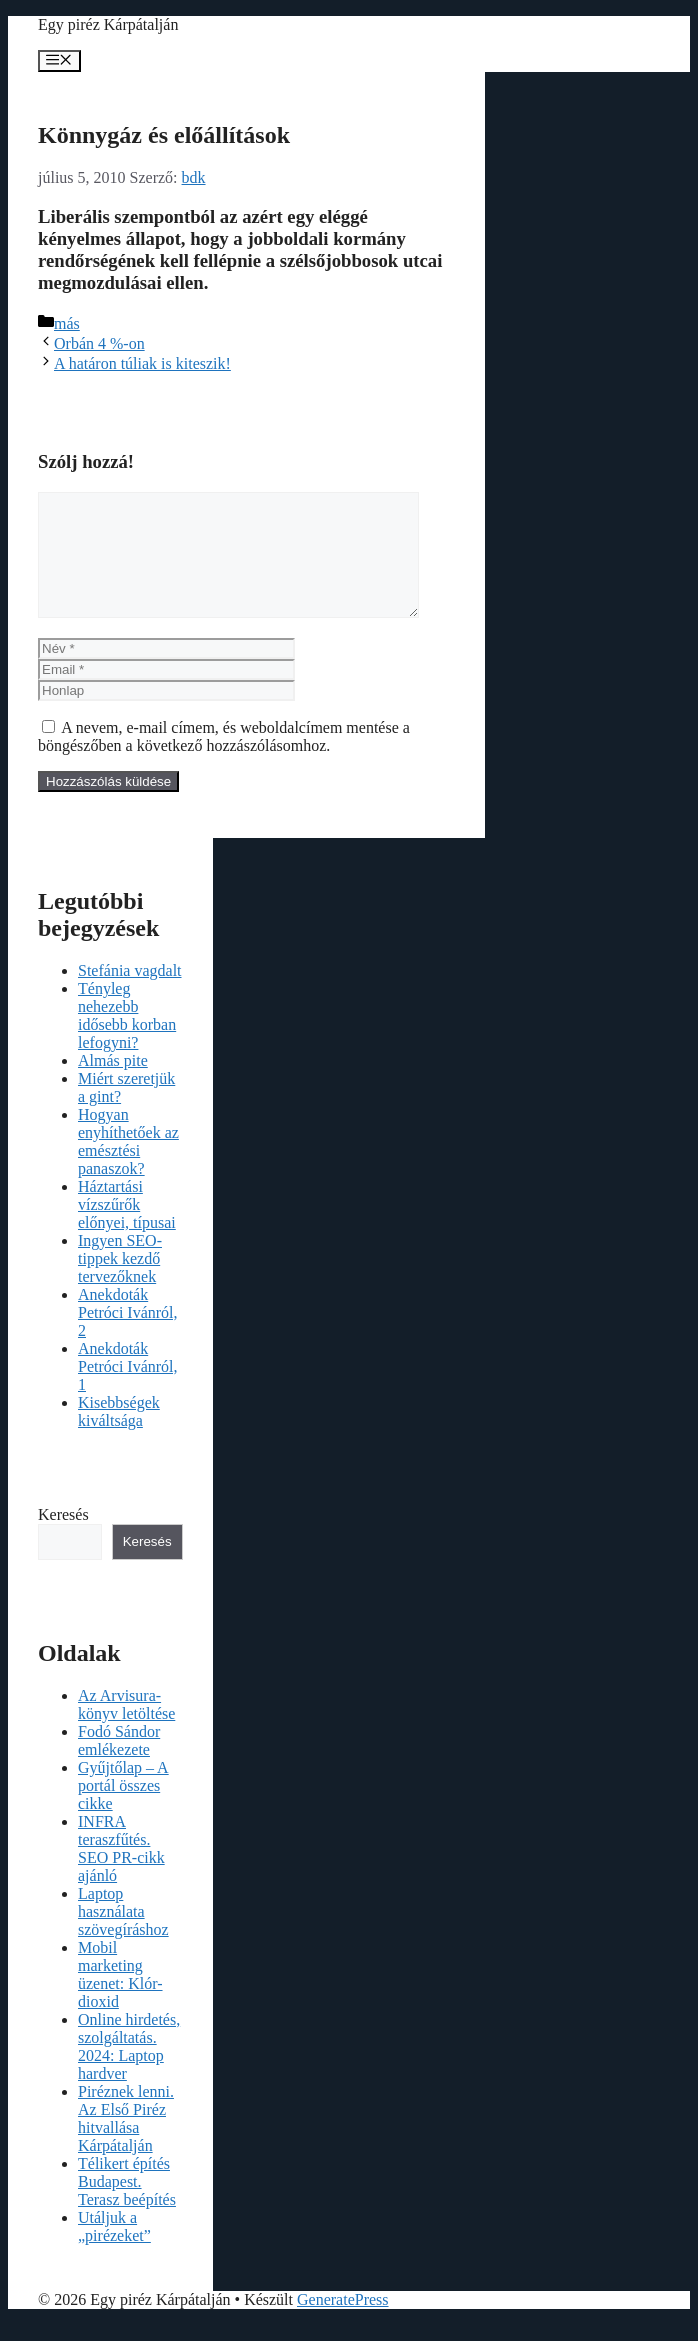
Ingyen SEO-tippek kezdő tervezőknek (120, 1282)
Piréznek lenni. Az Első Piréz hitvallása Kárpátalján (126, 2142)
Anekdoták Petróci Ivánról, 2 (128, 1336)
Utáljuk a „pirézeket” (114, 2250)
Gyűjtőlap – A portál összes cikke (123, 1809)
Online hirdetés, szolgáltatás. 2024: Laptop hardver (129, 2070)
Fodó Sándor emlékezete (119, 1764)
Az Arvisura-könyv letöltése (126, 1728)
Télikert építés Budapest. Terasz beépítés (127, 2205)
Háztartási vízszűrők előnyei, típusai (127, 1228)
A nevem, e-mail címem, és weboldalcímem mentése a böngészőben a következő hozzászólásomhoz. (224, 760)
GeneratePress (343, 2323)
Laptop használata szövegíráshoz (123, 1935)
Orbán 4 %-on (99, 343)
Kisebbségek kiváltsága (119, 1435)
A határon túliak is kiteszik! (142, 363)
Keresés (63, 1538)
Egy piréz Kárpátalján (108, 24)
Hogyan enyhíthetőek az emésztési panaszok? (128, 1165)
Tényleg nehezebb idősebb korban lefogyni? (127, 1039)
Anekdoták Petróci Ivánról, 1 (128, 1390)
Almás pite (113, 1084)
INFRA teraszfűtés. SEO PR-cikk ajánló (121, 1872)
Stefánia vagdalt (130, 994)
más (67, 323)
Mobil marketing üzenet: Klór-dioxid (120, 1998)
